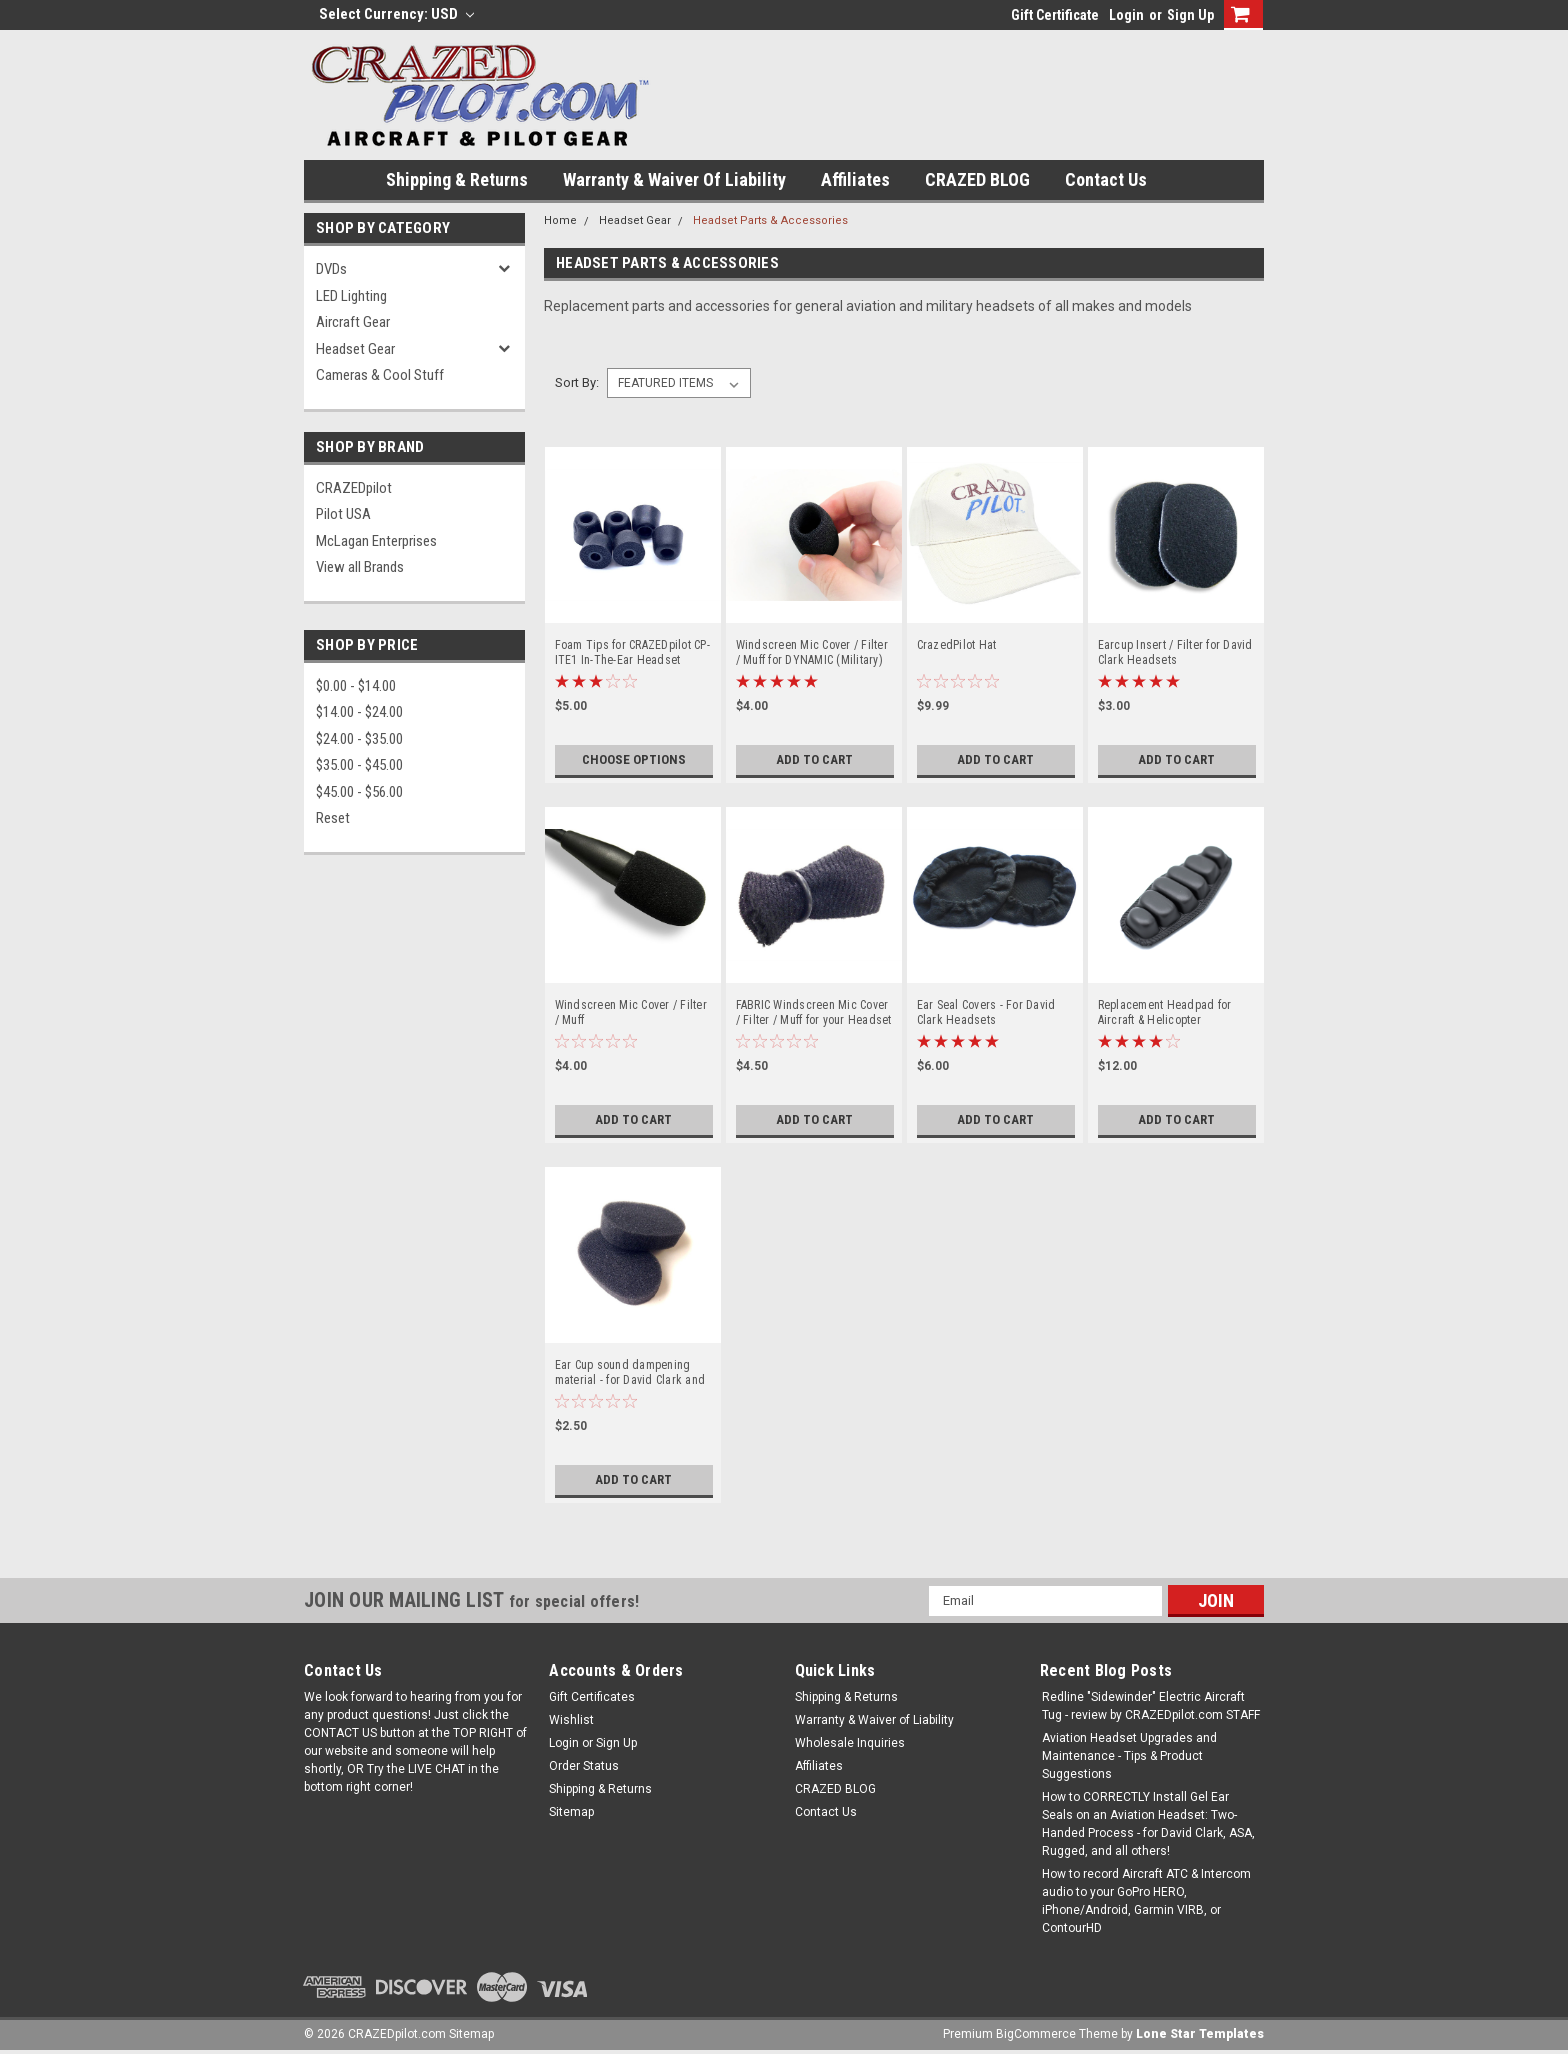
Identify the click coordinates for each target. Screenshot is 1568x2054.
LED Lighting (351, 296)
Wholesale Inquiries (850, 1743)
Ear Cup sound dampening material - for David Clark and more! (630, 1373)
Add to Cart (814, 760)
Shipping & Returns (457, 179)
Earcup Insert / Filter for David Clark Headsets (1175, 652)
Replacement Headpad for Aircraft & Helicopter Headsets (1165, 1013)
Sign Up (1190, 15)
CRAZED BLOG (977, 179)
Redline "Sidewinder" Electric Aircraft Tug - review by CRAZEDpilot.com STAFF (1151, 1706)
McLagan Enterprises (376, 541)
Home (560, 220)
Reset (333, 818)
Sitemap (571, 1812)
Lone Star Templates (1200, 2034)
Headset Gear (355, 349)
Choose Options (634, 760)
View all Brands (360, 567)
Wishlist (571, 1720)
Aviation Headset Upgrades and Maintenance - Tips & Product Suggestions (1129, 1756)
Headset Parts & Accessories (770, 220)
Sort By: (577, 382)
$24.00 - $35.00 (359, 739)
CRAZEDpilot (354, 488)
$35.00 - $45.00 (359, 765)
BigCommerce (1036, 2034)
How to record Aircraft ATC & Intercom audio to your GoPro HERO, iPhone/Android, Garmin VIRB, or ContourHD (1146, 1901)
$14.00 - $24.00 (359, 712)
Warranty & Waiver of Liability (674, 179)
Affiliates (855, 179)
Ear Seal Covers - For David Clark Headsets (986, 1012)
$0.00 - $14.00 (356, 686)
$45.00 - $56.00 (359, 792)
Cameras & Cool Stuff (380, 375)
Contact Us (1106, 179)
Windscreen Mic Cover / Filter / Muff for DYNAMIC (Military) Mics (812, 653)
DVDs (331, 269)
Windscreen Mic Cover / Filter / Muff (631, 1012)
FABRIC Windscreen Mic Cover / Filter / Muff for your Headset (814, 1012)
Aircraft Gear (353, 322)
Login (1126, 15)
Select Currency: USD (396, 14)
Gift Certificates (592, 1697)
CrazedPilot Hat (957, 645)
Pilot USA (343, 514)
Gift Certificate (1055, 15)
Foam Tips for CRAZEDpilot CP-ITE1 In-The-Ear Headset (632, 652)
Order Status (584, 1766)
